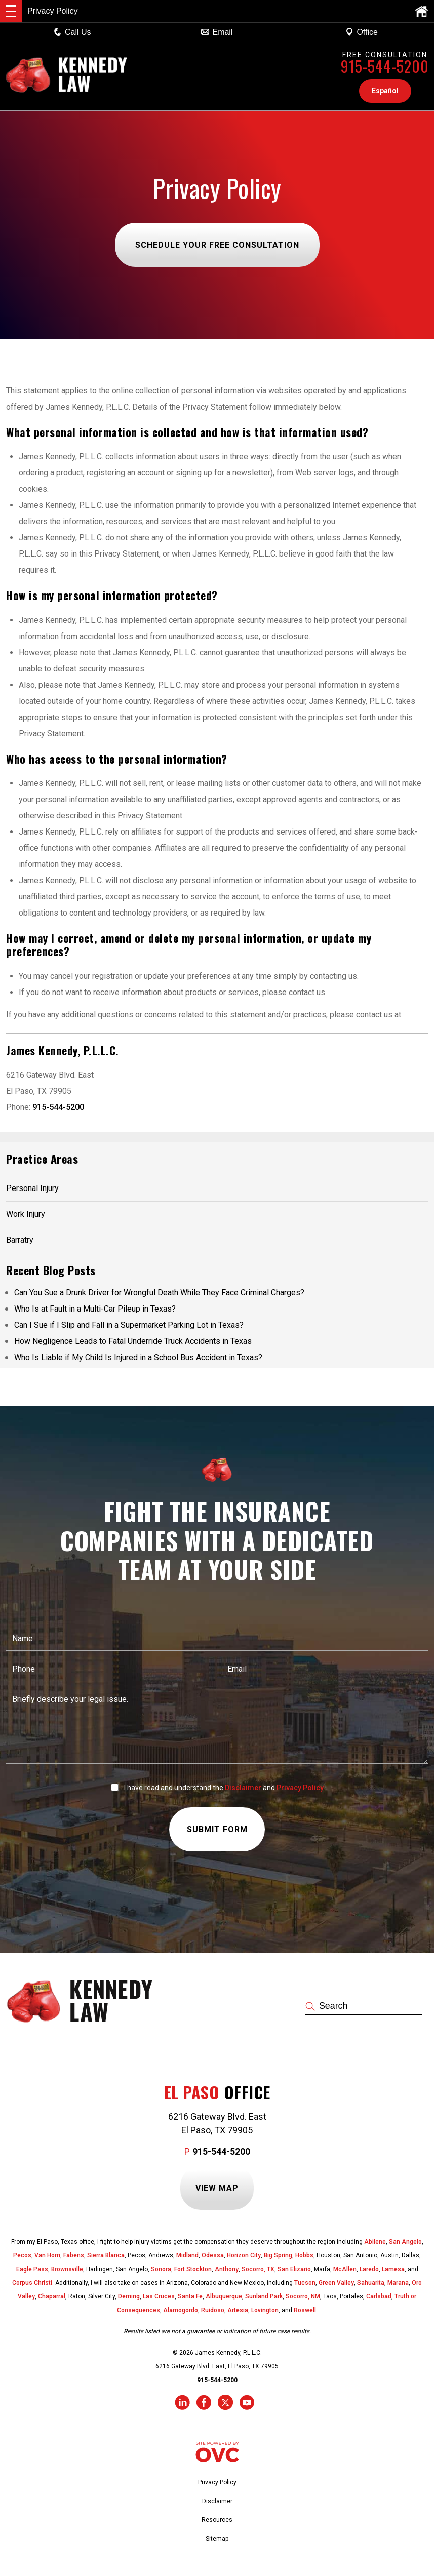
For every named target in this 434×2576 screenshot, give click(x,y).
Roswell (305, 2310)
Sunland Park (264, 2296)
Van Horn (47, 2255)
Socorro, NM (303, 2296)
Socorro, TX (258, 2269)
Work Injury (25, 1214)
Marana (398, 2282)
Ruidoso (212, 2310)
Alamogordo (180, 2310)
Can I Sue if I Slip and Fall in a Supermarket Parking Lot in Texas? (129, 1325)
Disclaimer (243, 1788)
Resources (217, 2519)
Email (216, 32)
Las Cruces (159, 2296)
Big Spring (278, 2255)
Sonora (161, 2269)
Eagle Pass (32, 2269)
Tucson (304, 2282)
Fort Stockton (193, 2269)
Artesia (237, 2310)
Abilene (375, 2241)
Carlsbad (378, 2296)
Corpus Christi (32, 2282)
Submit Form (217, 1830)
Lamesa (393, 2269)
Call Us (72, 32)
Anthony (227, 2269)
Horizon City (244, 2255)
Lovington (265, 2310)
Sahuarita (370, 2282)
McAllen (345, 2269)
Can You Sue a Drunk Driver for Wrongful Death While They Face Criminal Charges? (159, 1292)
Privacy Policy (300, 1788)
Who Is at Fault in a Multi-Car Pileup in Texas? (95, 1309)
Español (385, 91)
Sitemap (217, 2538)
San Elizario (294, 2269)
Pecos (22, 2255)
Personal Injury (32, 1188)
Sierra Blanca (106, 2255)
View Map (217, 2188)
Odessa (213, 2255)
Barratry (19, 1240)
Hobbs (304, 2255)
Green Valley (336, 2282)
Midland (187, 2255)
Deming (129, 2296)
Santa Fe (190, 2296)
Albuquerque (224, 2296)
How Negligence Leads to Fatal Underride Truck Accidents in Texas (133, 1341)
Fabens (73, 2255)
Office (361, 32)
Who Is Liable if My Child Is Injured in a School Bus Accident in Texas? (138, 1357)
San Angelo (405, 2241)
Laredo (369, 2269)
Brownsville (67, 2269)
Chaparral (51, 2296)
